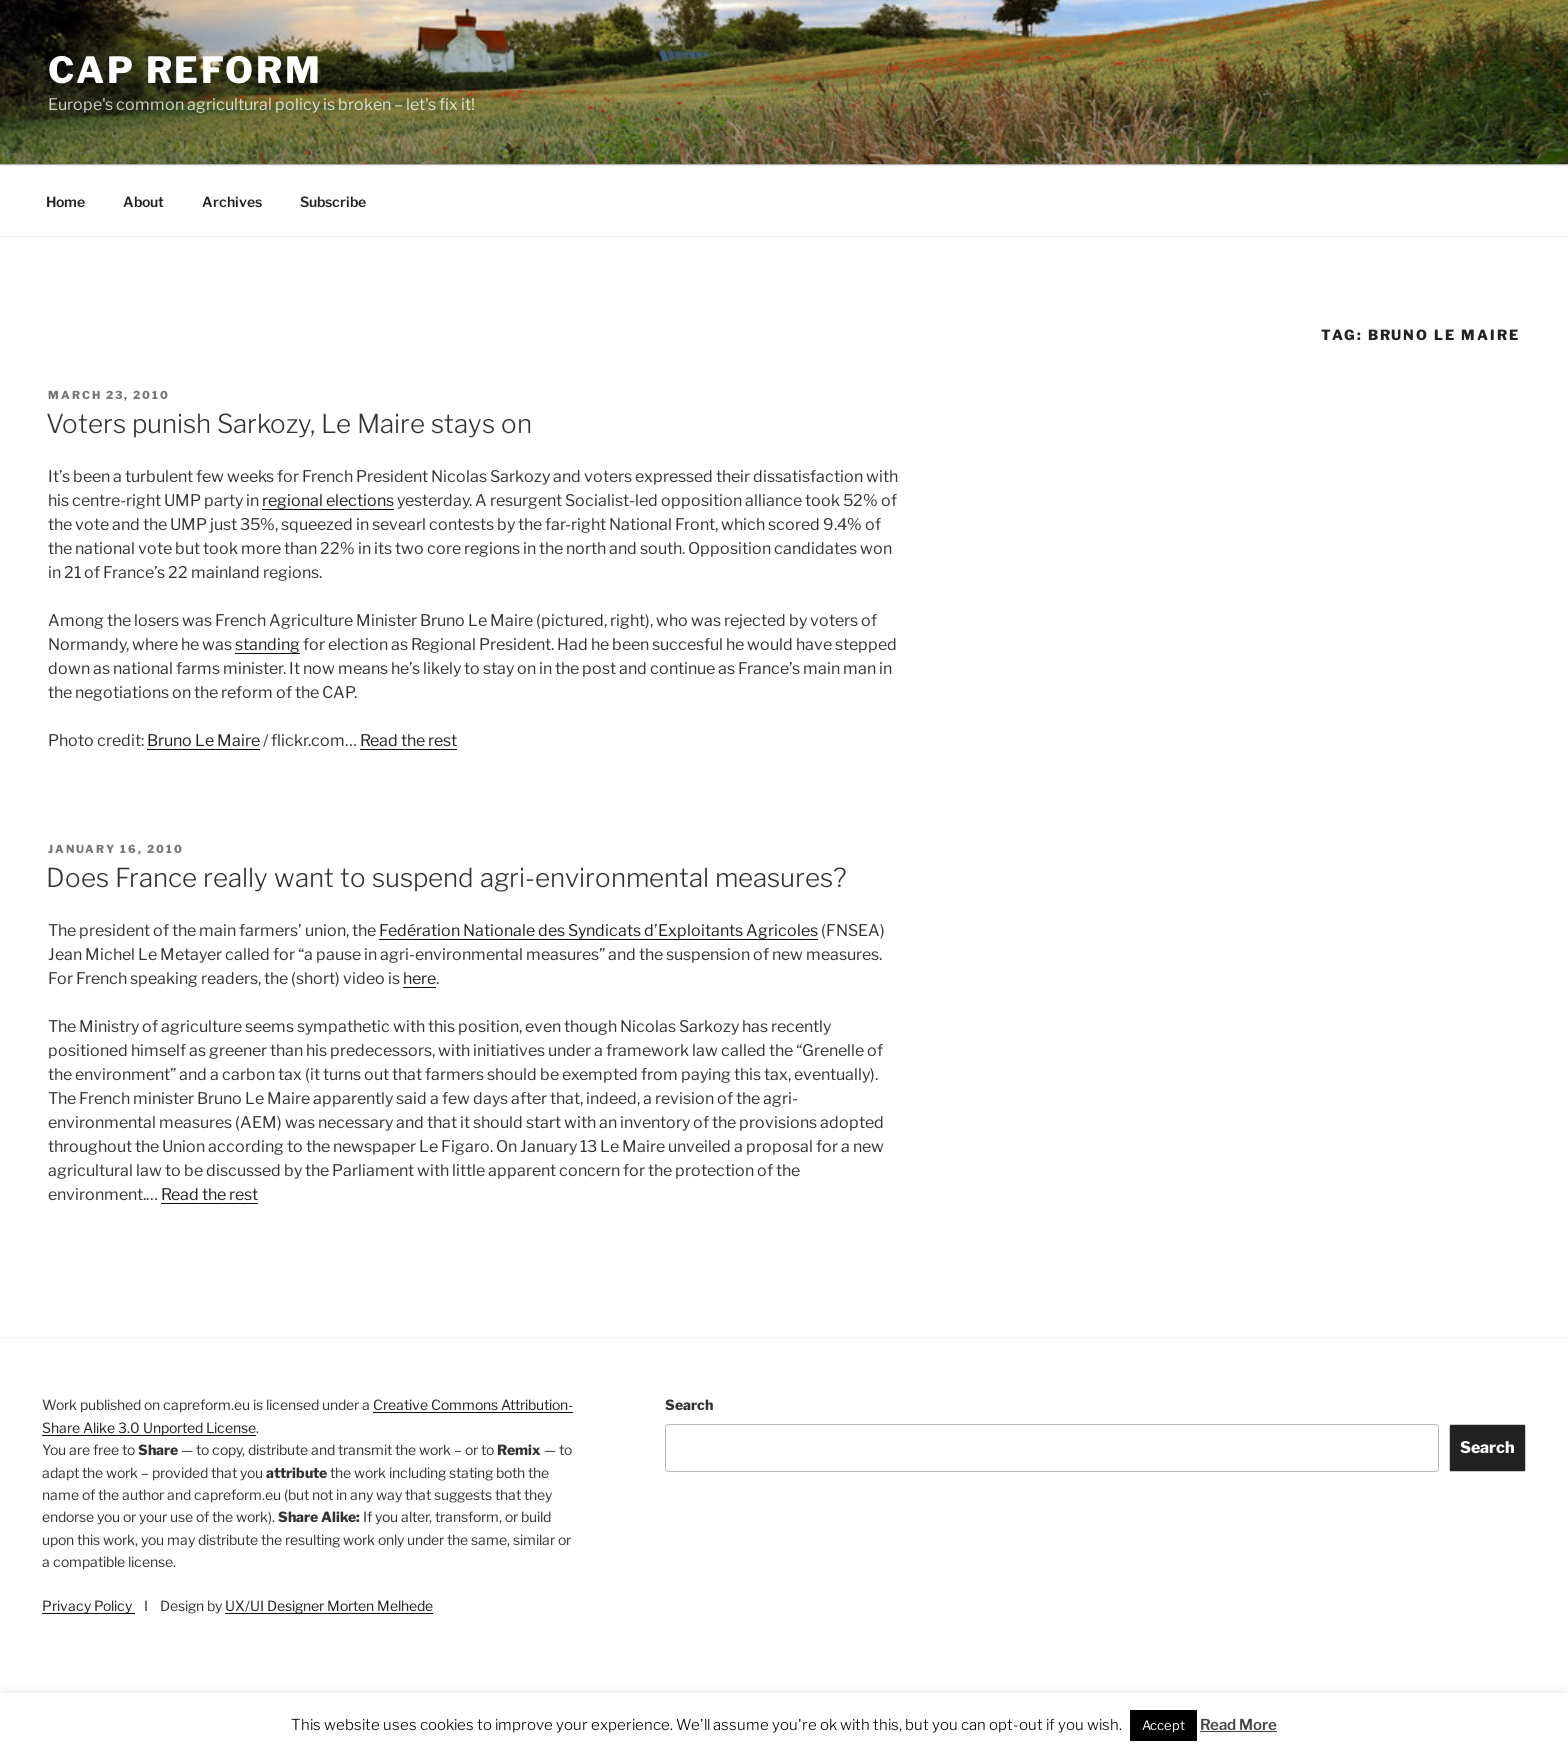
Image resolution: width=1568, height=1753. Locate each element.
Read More (1238, 1725)
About (143, 201)
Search (689, 1404)
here (419, 978)
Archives (232, 201)
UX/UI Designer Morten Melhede (329, 1605)
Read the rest (408, 740)
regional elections (328, 500)
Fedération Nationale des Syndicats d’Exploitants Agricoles (598, 930)
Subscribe (333, 201)
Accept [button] (1163, 1725)
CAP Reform (185, 70)
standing (267, 644)
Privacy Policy (88, 1605)
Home (65, 201)
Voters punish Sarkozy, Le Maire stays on (289, 423)
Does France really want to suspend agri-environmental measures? (446, 877)
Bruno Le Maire (203, 740)
